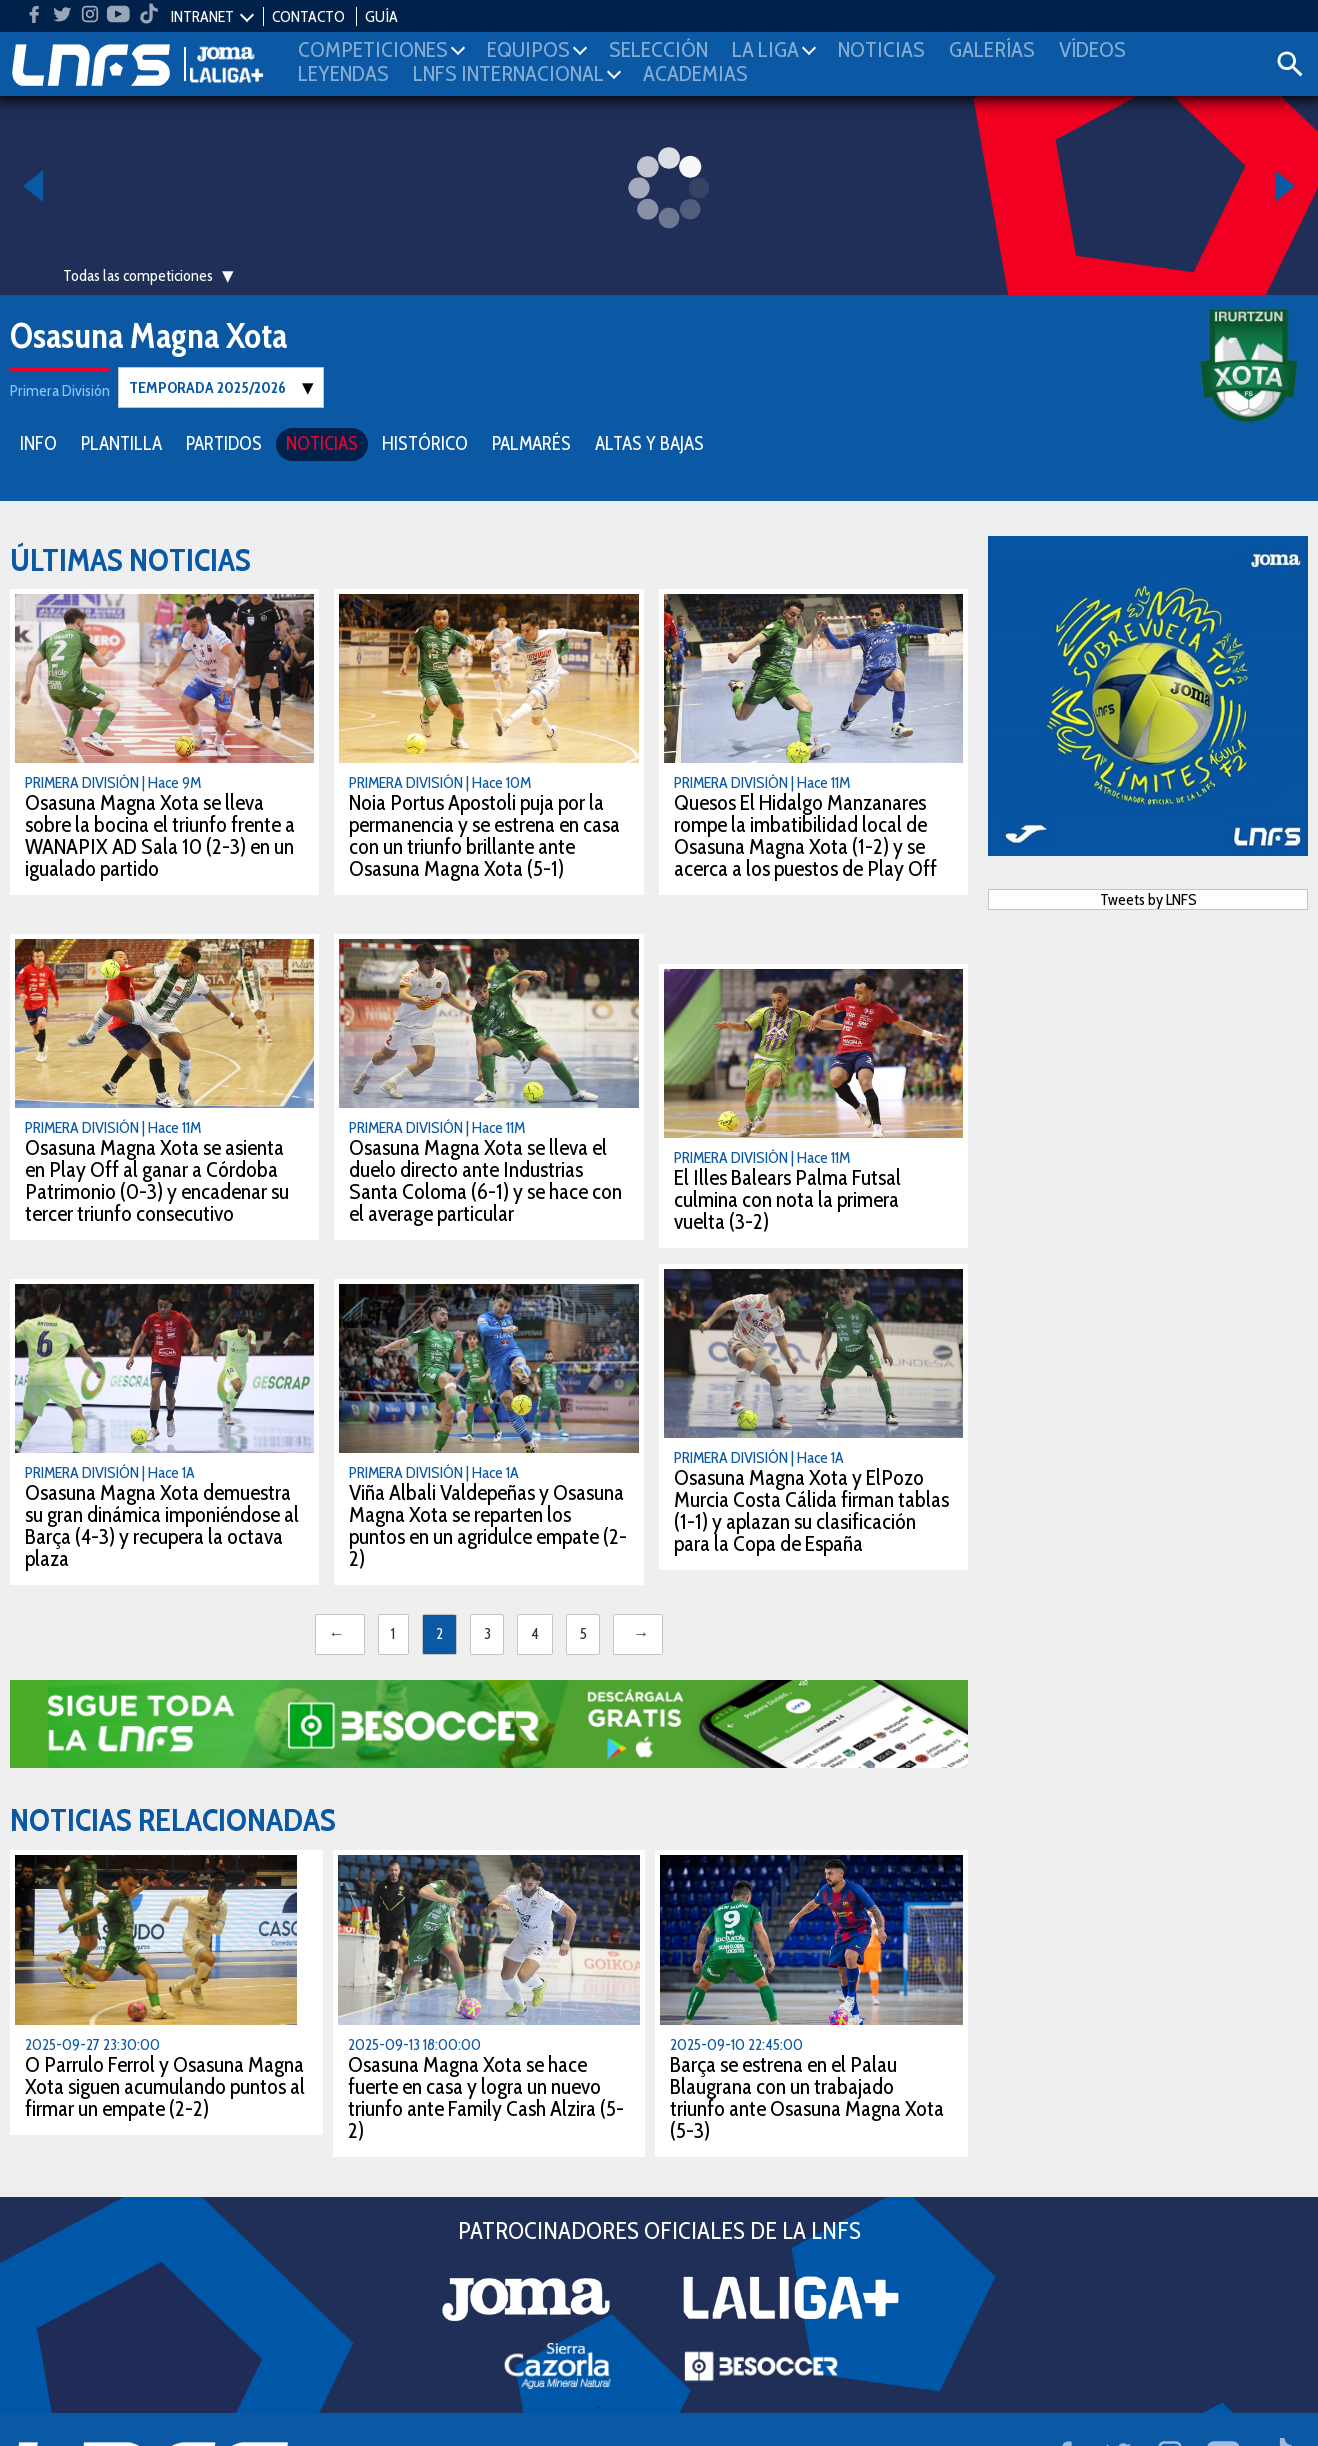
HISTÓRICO (425, 442)
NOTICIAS (322, 442)
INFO (38, 442)
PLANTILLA (121, 442)
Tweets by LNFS (1148, 898)
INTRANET (202, 16)
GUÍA (381, 16)
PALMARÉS (531, 442)
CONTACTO (308, 16)
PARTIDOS (224, 442)
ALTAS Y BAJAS (649, 442)
